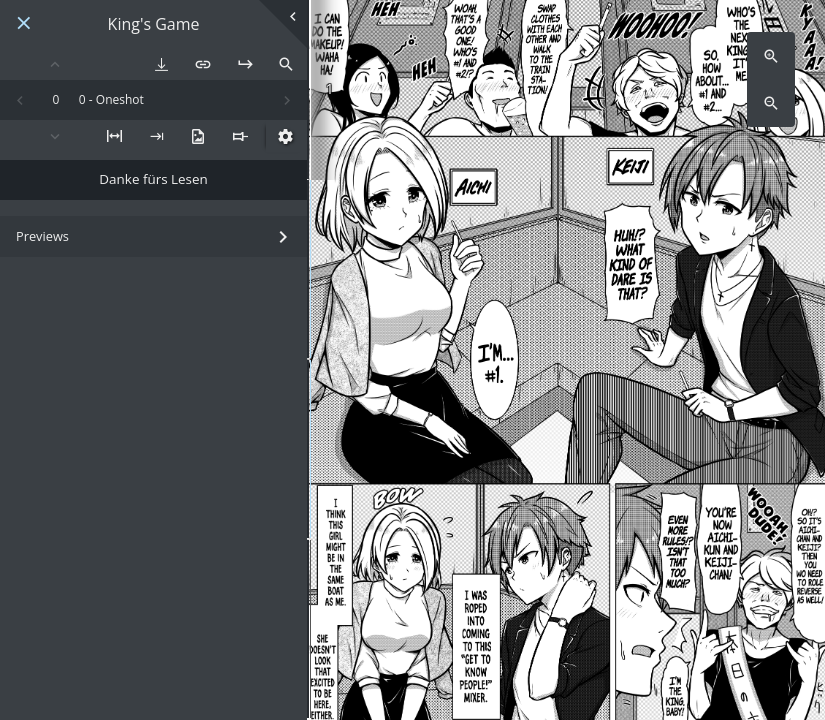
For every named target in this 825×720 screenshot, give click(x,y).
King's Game (154, 24)
